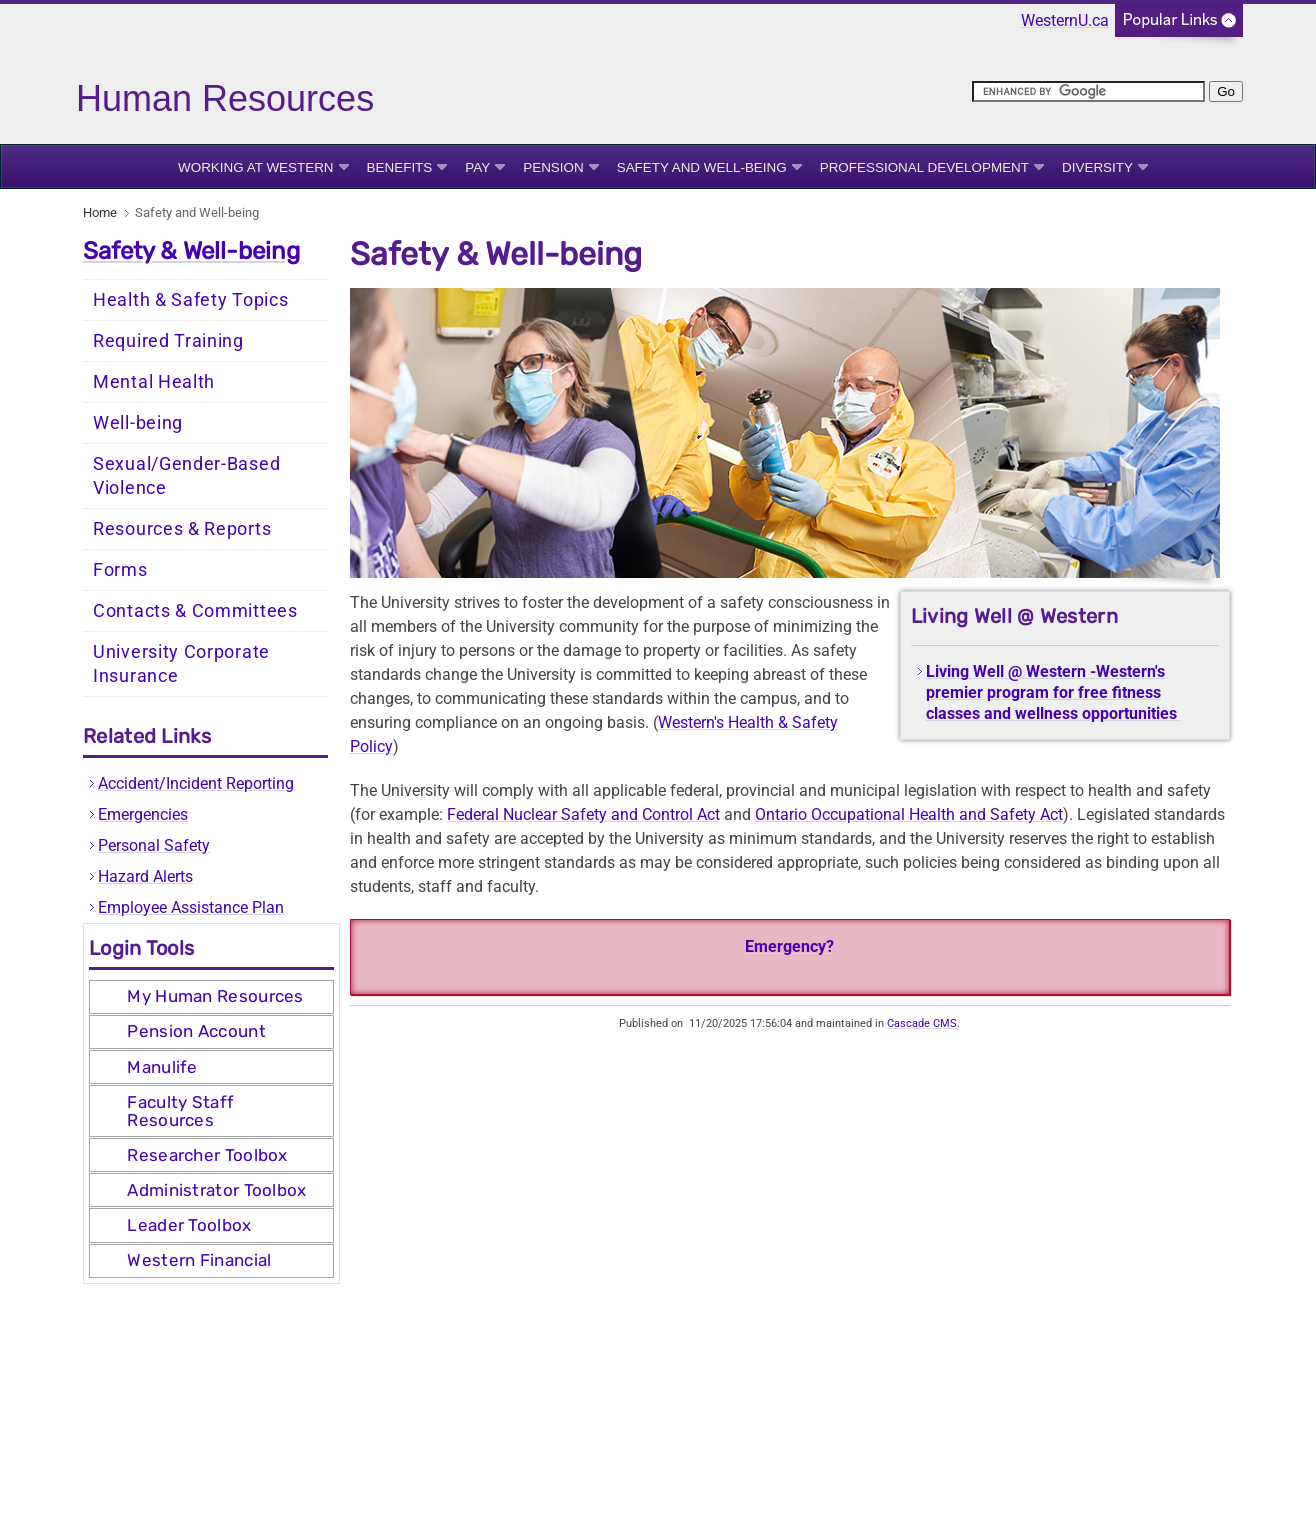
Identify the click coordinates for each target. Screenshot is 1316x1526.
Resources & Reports (182, 529)
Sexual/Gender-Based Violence (186, 476)
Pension (553, 167)
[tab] (211, 997)
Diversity (1097, 167)
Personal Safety (154, 845)
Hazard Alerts (145, 876)
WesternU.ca (1065, 20)
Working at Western (256, 167)
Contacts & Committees (195, 611)
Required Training (168, 341)
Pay (477, 167)
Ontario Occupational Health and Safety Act (909, 814)
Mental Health (154, 382)
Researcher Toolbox (207, 1155)
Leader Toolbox (189, 1225)
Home (100, 212)
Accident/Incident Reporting (196, 783)
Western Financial (199, 1260)
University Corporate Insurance (181, 664)
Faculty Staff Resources (180, 1111)
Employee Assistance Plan (191, 907)
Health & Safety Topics (190, 300)
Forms (120, 570)
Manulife (162, 1067)
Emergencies (143, 814)
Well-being (138, 423)
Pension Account (196, 1031)
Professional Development (924, 167)
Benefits (400, 167)
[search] (1088, 91)
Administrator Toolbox (216, 1190)
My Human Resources (215, 996)
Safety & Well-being (191, 251)
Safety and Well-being (702, 167)
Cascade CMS (922, 1023)
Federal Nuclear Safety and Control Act (583, 814)
